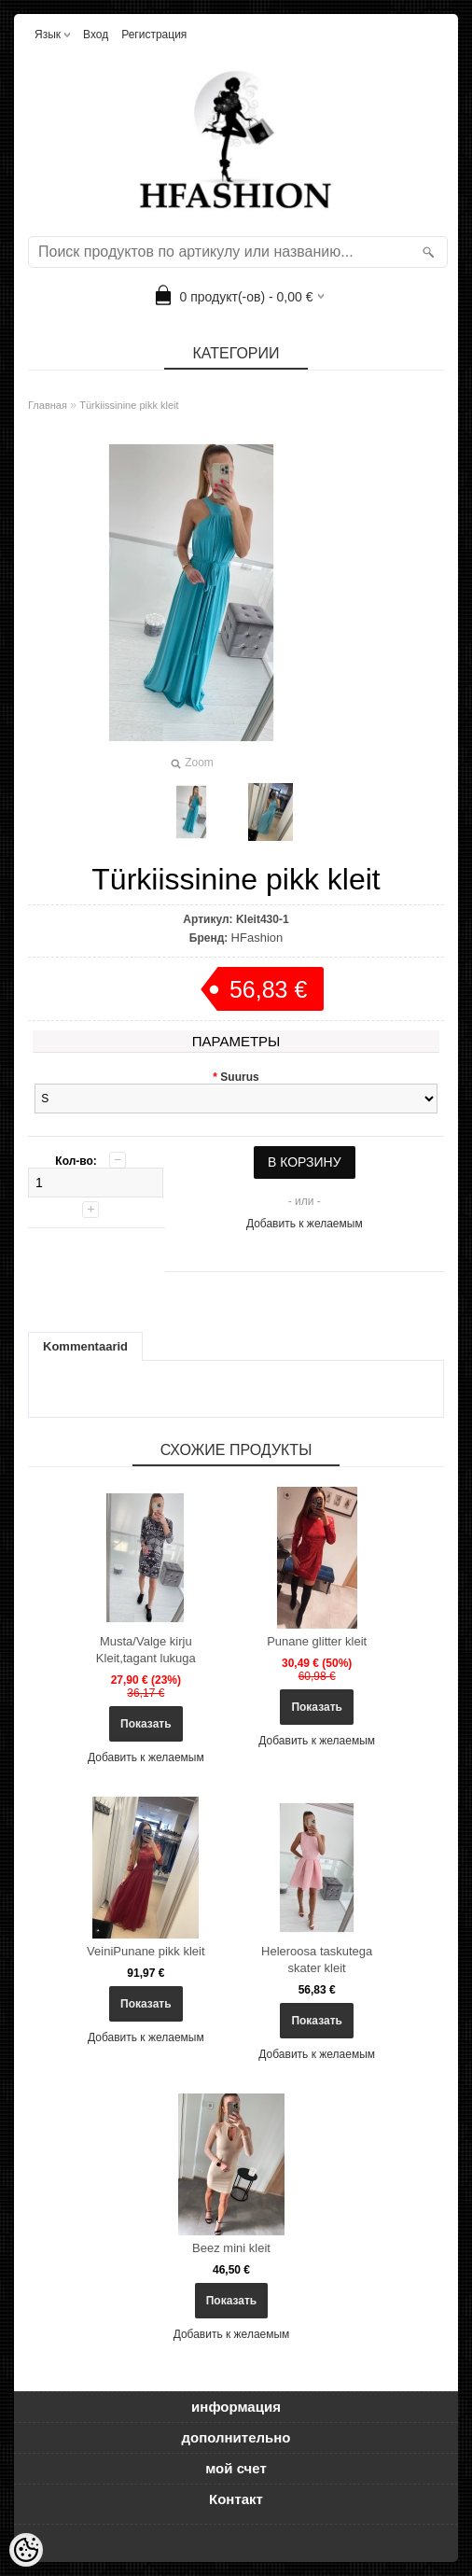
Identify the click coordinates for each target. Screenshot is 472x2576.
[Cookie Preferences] (26, 2550)
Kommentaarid (85, 1346)
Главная (47, 405)
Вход (95, 34)
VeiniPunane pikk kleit (145, 1951)
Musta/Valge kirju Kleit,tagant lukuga (146, 1649)
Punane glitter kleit (317, 1641)
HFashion (257, 938)
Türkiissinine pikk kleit (128, 405)
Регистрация (154, 34)
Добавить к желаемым (304, 1223)
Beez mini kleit (231, 2248)
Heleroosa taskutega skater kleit (316, 1959)
